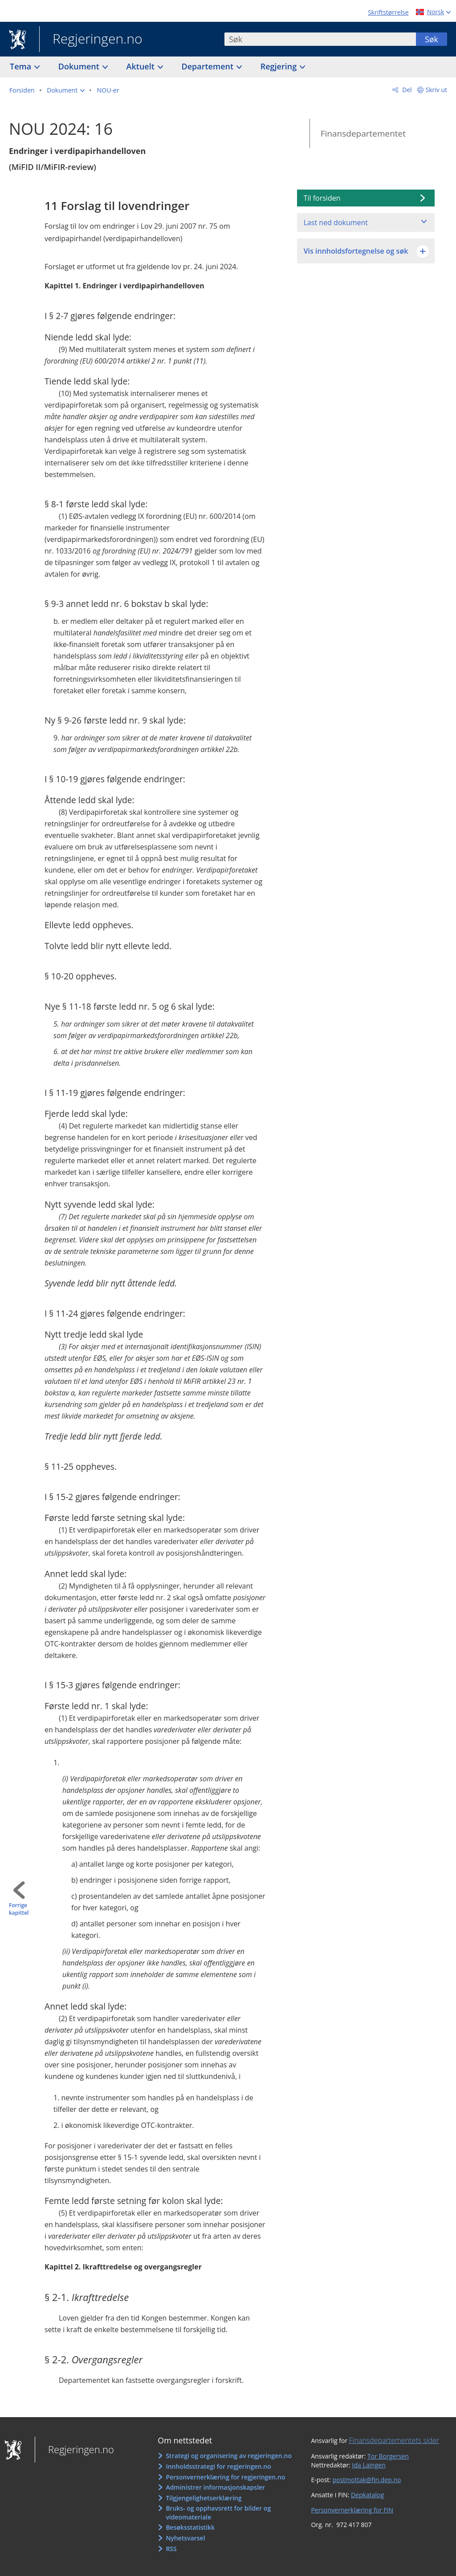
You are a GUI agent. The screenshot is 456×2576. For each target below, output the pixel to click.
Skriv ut (437, 89)
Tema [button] (21, 66)
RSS (171, 2548)
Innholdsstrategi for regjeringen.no (218, 2466)
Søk (431, 39)
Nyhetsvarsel (185, 2538)
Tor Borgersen (388, 2456)
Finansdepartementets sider (394, 2440)
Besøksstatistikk (190, 2527)
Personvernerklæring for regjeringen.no (225, 2477)
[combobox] (320, 39)
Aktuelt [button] (141, 66)
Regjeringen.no (90, 39)
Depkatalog (367, 2495)
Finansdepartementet (363, 133)
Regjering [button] (280, 66)
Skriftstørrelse (388, 12)
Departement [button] (209, 66)
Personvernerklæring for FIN (352, 2510)
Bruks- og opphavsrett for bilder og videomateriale (218, 2512)
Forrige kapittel (18, 1909)
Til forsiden (322, 198)
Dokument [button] (80, 66)
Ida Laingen (369, 2465)
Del (406, 89)
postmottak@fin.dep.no (367, 2479)
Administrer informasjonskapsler (215, 2487)
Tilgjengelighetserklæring (203, 2498)
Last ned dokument (336, 222)
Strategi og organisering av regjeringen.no (229, 2455)
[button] (66, 90)
